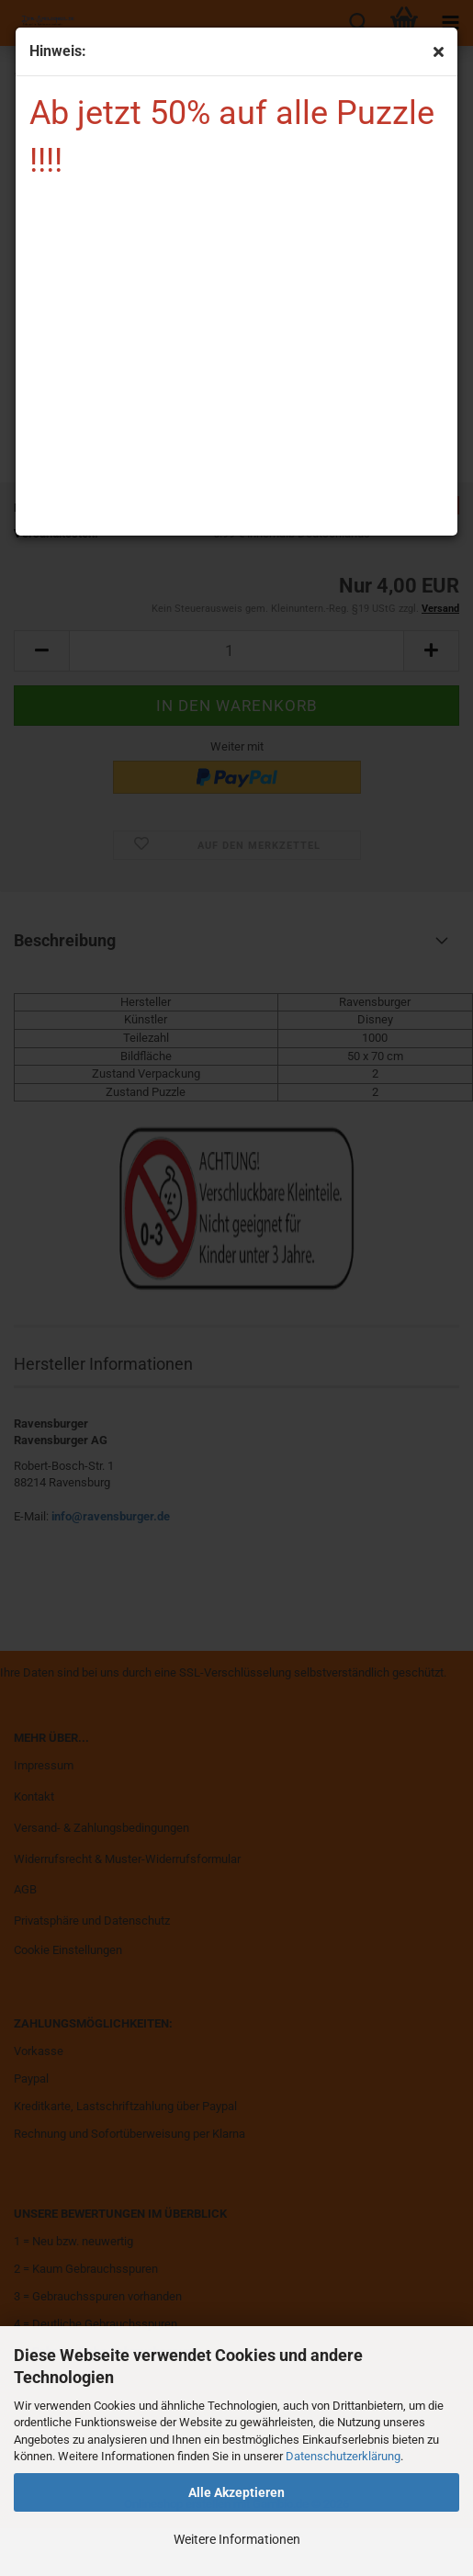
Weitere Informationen (237, 2539)
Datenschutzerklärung (343, 2456)
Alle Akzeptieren (236, 2492)
